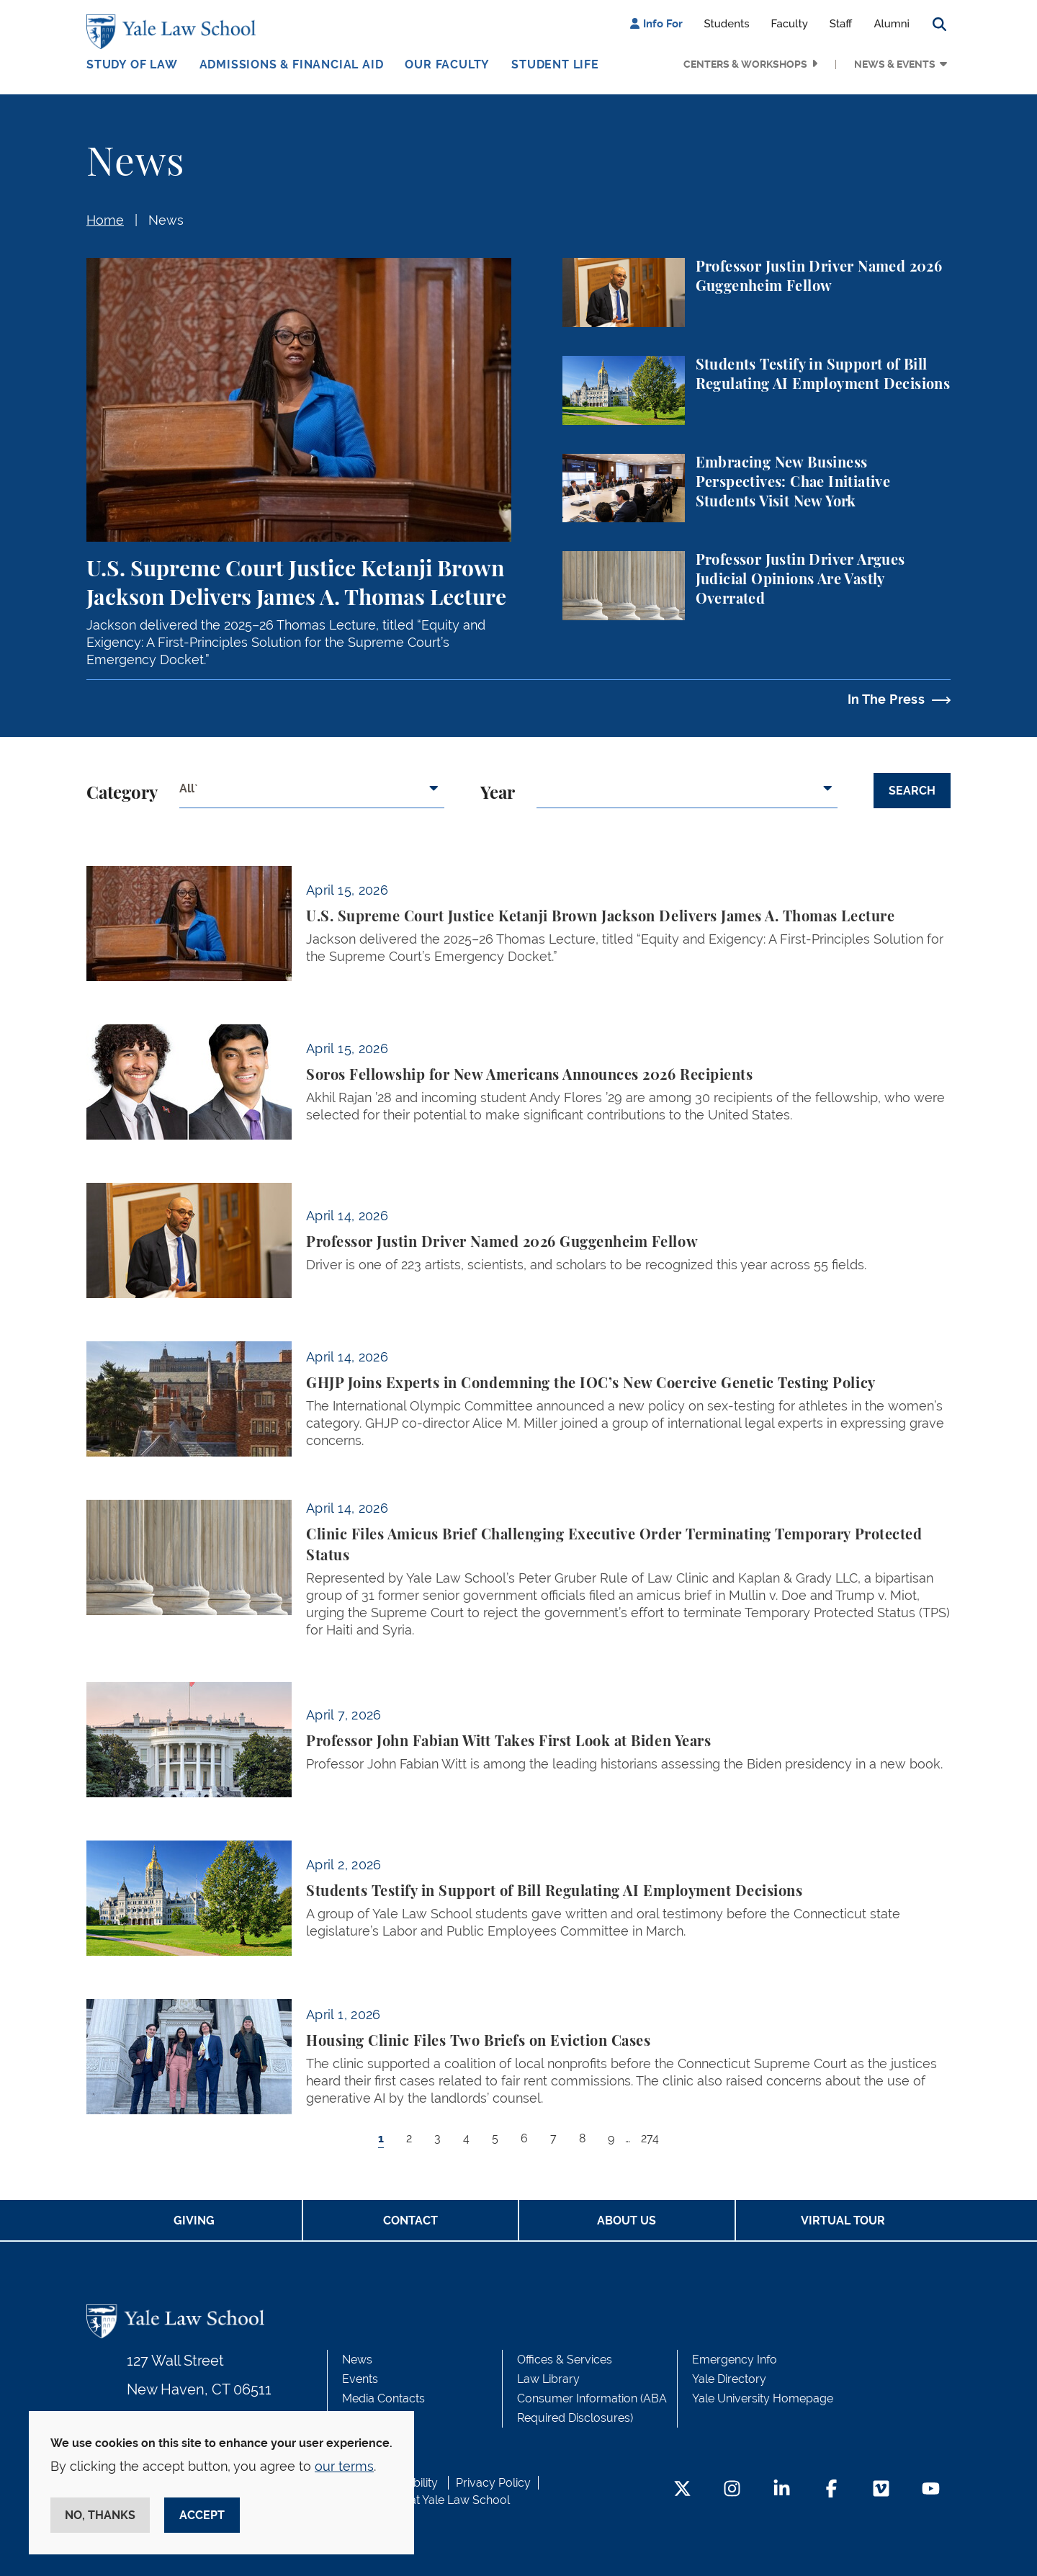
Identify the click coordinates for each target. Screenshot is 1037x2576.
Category (122, 794)
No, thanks (100, 2515)
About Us (626, 2220)
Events (360, 2379)
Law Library (548, 2379)
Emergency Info (734, 2359)
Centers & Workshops (745, 64)
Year (497, 794)
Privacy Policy (493, 2483)
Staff (841, 23)
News (166, 220)
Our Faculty (447, 64)
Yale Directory (729, 2379)
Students (727, 23)
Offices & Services (564, 2359)
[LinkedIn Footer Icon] (782, 2489)
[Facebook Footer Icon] (831, 2489)
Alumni (892, 23)
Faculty (789, 23)
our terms (344, 2466)
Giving (194, 2220)
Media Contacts (383, 2398)
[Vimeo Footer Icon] (881, 2489)
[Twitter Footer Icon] (682, 2489)
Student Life (555, 64)
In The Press (886, 699)
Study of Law (132, 64)
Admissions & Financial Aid (291, 64)
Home (105, 220)
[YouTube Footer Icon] (931, 2489)
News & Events (894, 64)
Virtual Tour (843, 2220)
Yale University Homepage (762, 2398)
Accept (202, 2515)
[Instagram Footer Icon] (732, 2489)
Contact (410, 2220)
